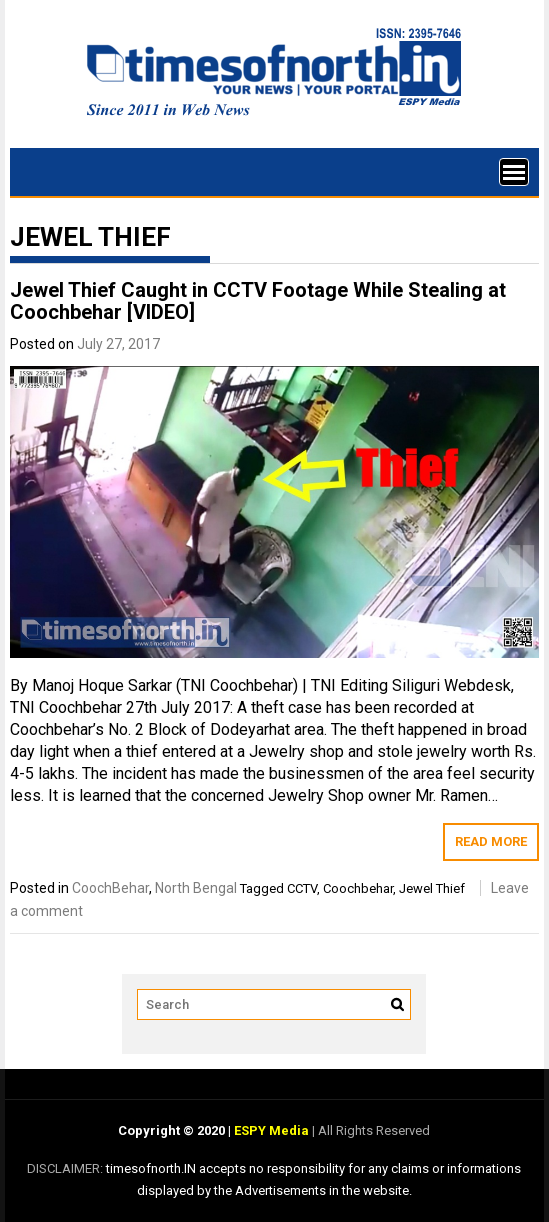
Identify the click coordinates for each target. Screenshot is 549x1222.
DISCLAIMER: (66, 1168)
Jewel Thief (432, 888)
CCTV (302, 888)
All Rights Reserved (372, 1130)
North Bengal (196, 888)
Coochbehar (358, 888)
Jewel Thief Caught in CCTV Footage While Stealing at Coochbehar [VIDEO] (258, 301)
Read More (491, 841)
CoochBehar (110, 888)
